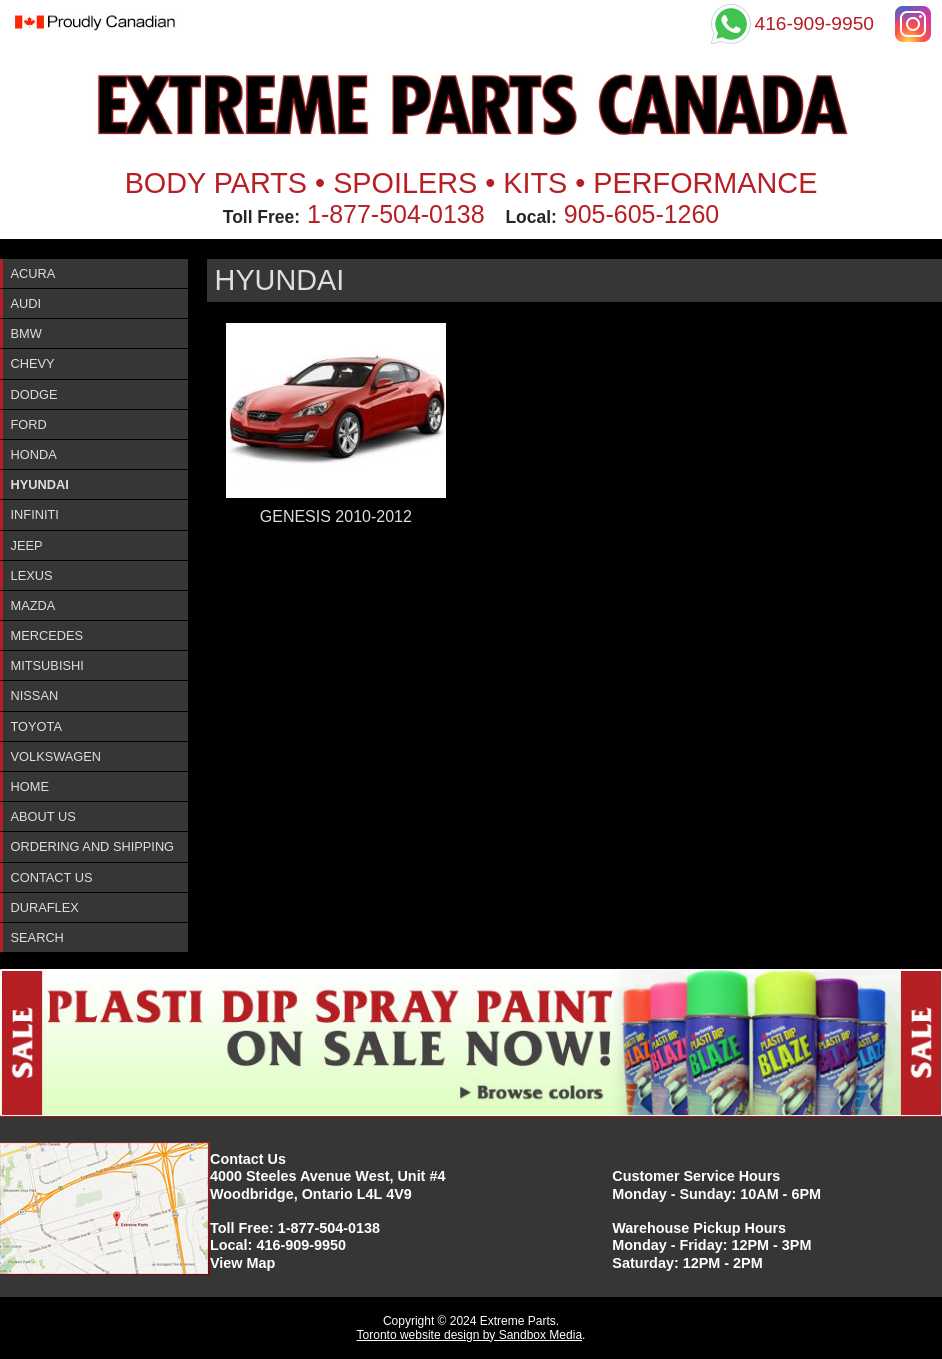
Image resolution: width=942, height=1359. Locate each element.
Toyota (36, 726)
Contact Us (52, 877)
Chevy (33, 363)
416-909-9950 (301, 1245)
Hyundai (40, 484)
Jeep (27, 545)
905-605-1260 (641, 214)
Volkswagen (56, 756)
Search (37, 937)
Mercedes (47, 635)
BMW (26, 333)
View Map (242, 1263)
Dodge (34, 394)
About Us (43, 816)
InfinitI (35, 514)
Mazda (33, 605)
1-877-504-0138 (396, 214)
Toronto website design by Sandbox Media (469, 1335)
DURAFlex (45, 907)
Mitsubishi (47, 665)
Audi (26, 303)
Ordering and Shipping (93, 846)
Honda (34, 454)
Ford (29, 424)
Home (30, 786)
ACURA (33, 273)
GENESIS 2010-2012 (336, 516)
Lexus (32, 575)
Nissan (35, 695)
